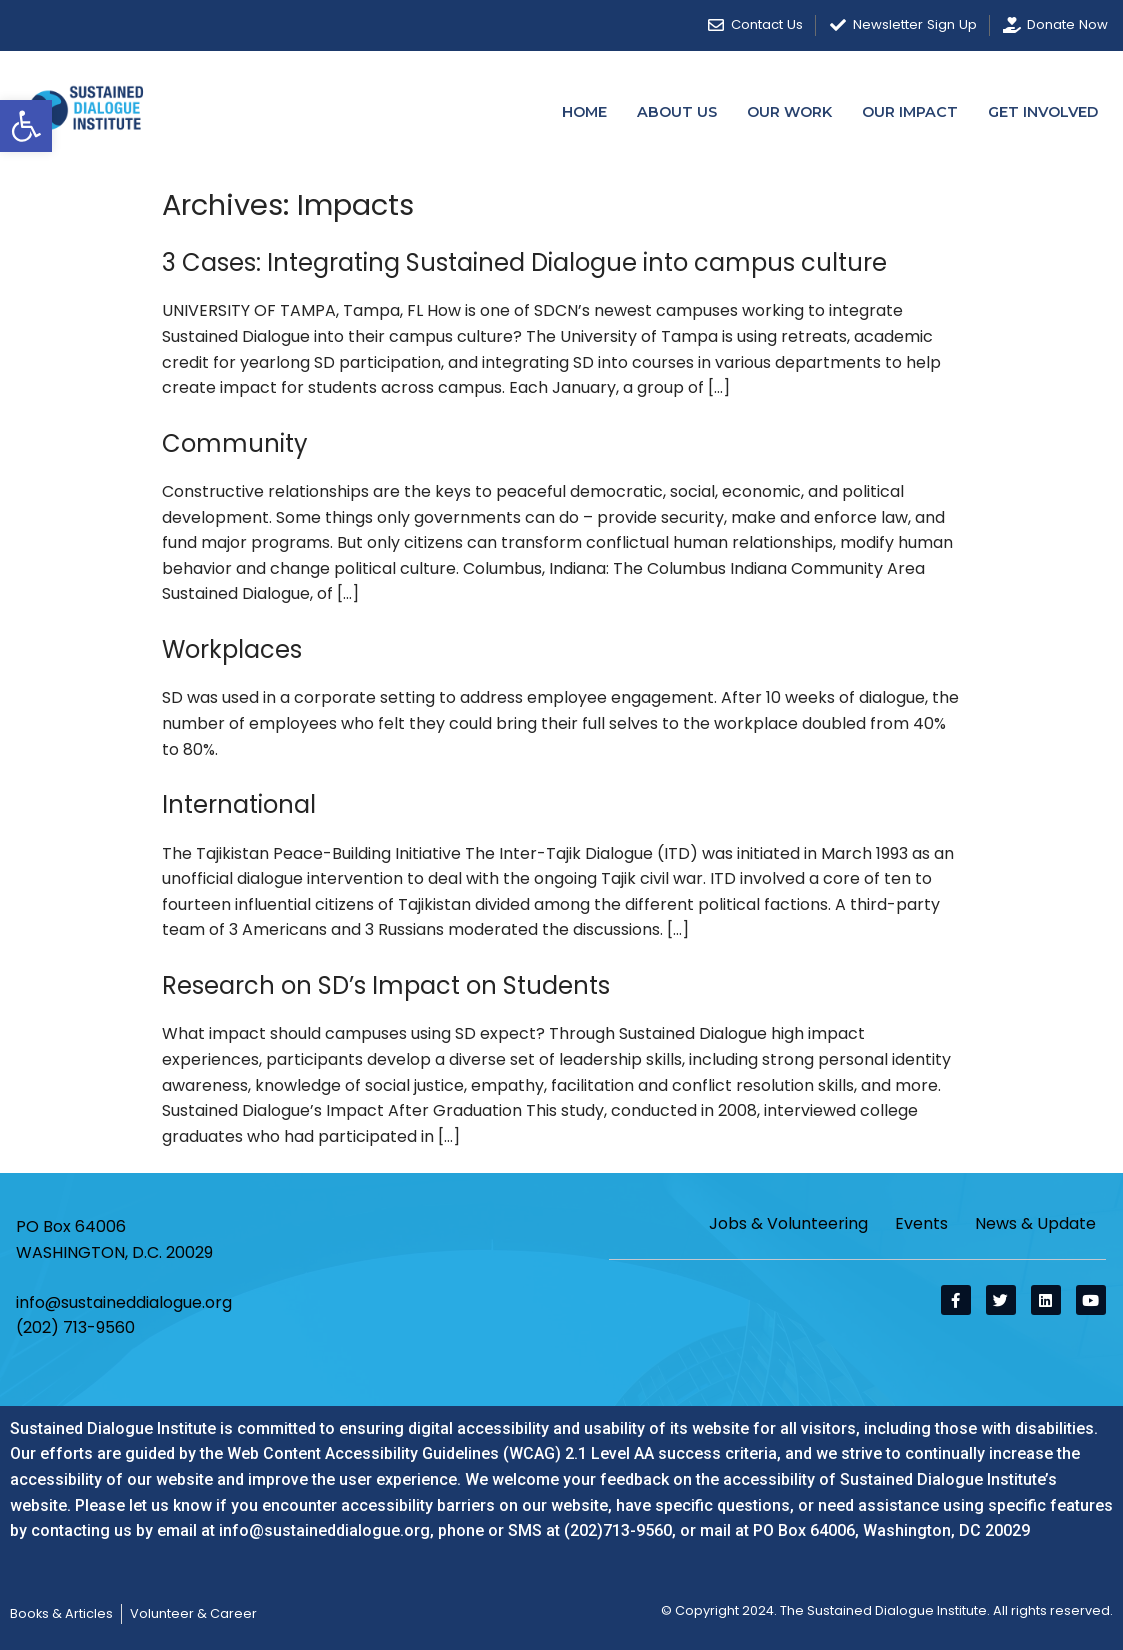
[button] (26, 126)
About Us (677, 112)
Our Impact (910, 112)
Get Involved (1043, 112)
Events (921, 1224)
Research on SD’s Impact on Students (386, 985)
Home (584, 112)
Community (235, 443)
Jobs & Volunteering (788, 1224)
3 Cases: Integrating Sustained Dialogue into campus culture (524, 262)
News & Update (1035, 1224)
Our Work (789, 112)
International (239, 804)
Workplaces (232, 649)
